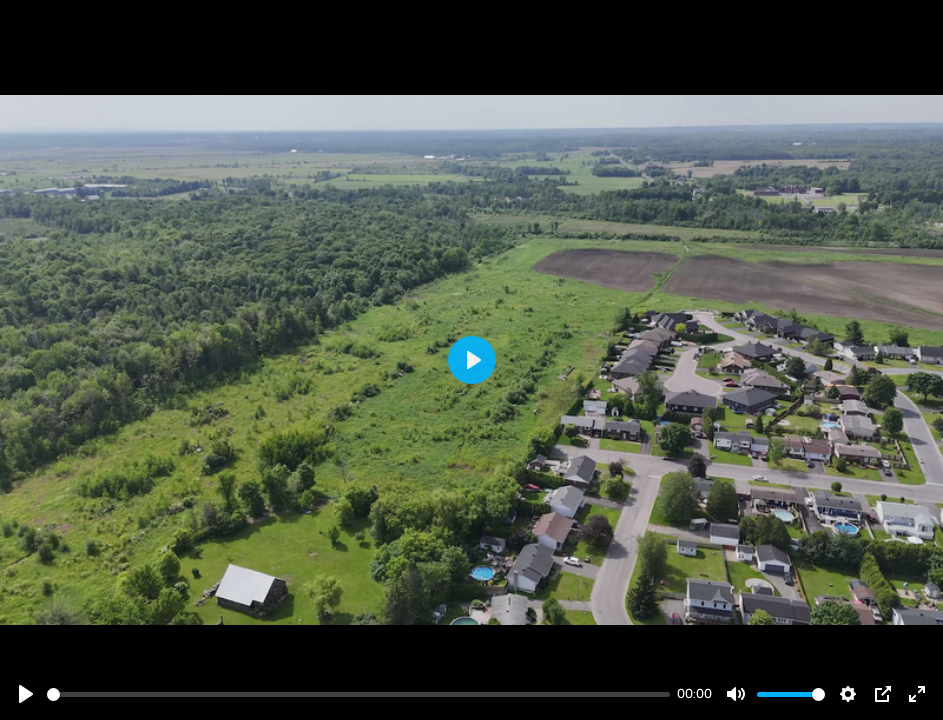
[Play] (26, 694)
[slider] (358, 694)
